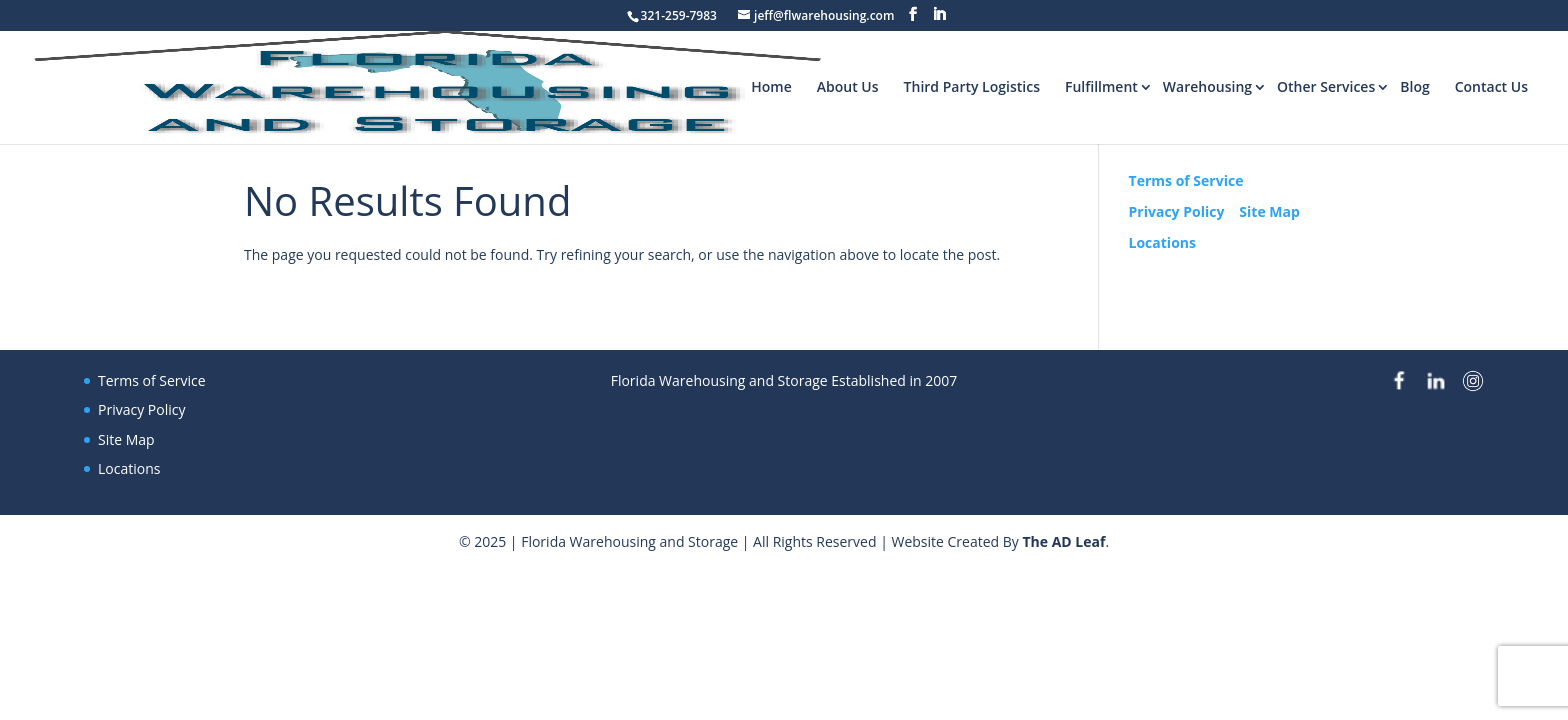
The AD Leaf (1063, 541)
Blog (1414, 86)
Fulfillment (1101, 86)
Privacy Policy (1177, 211)
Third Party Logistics (972, 86)
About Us (848, 86)
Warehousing (1207, 86)
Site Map (1269, 211)
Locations (1162, 242)
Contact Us (1491, 86)
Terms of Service (1186, 180)
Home (771, 86)
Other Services (1326, 86)
